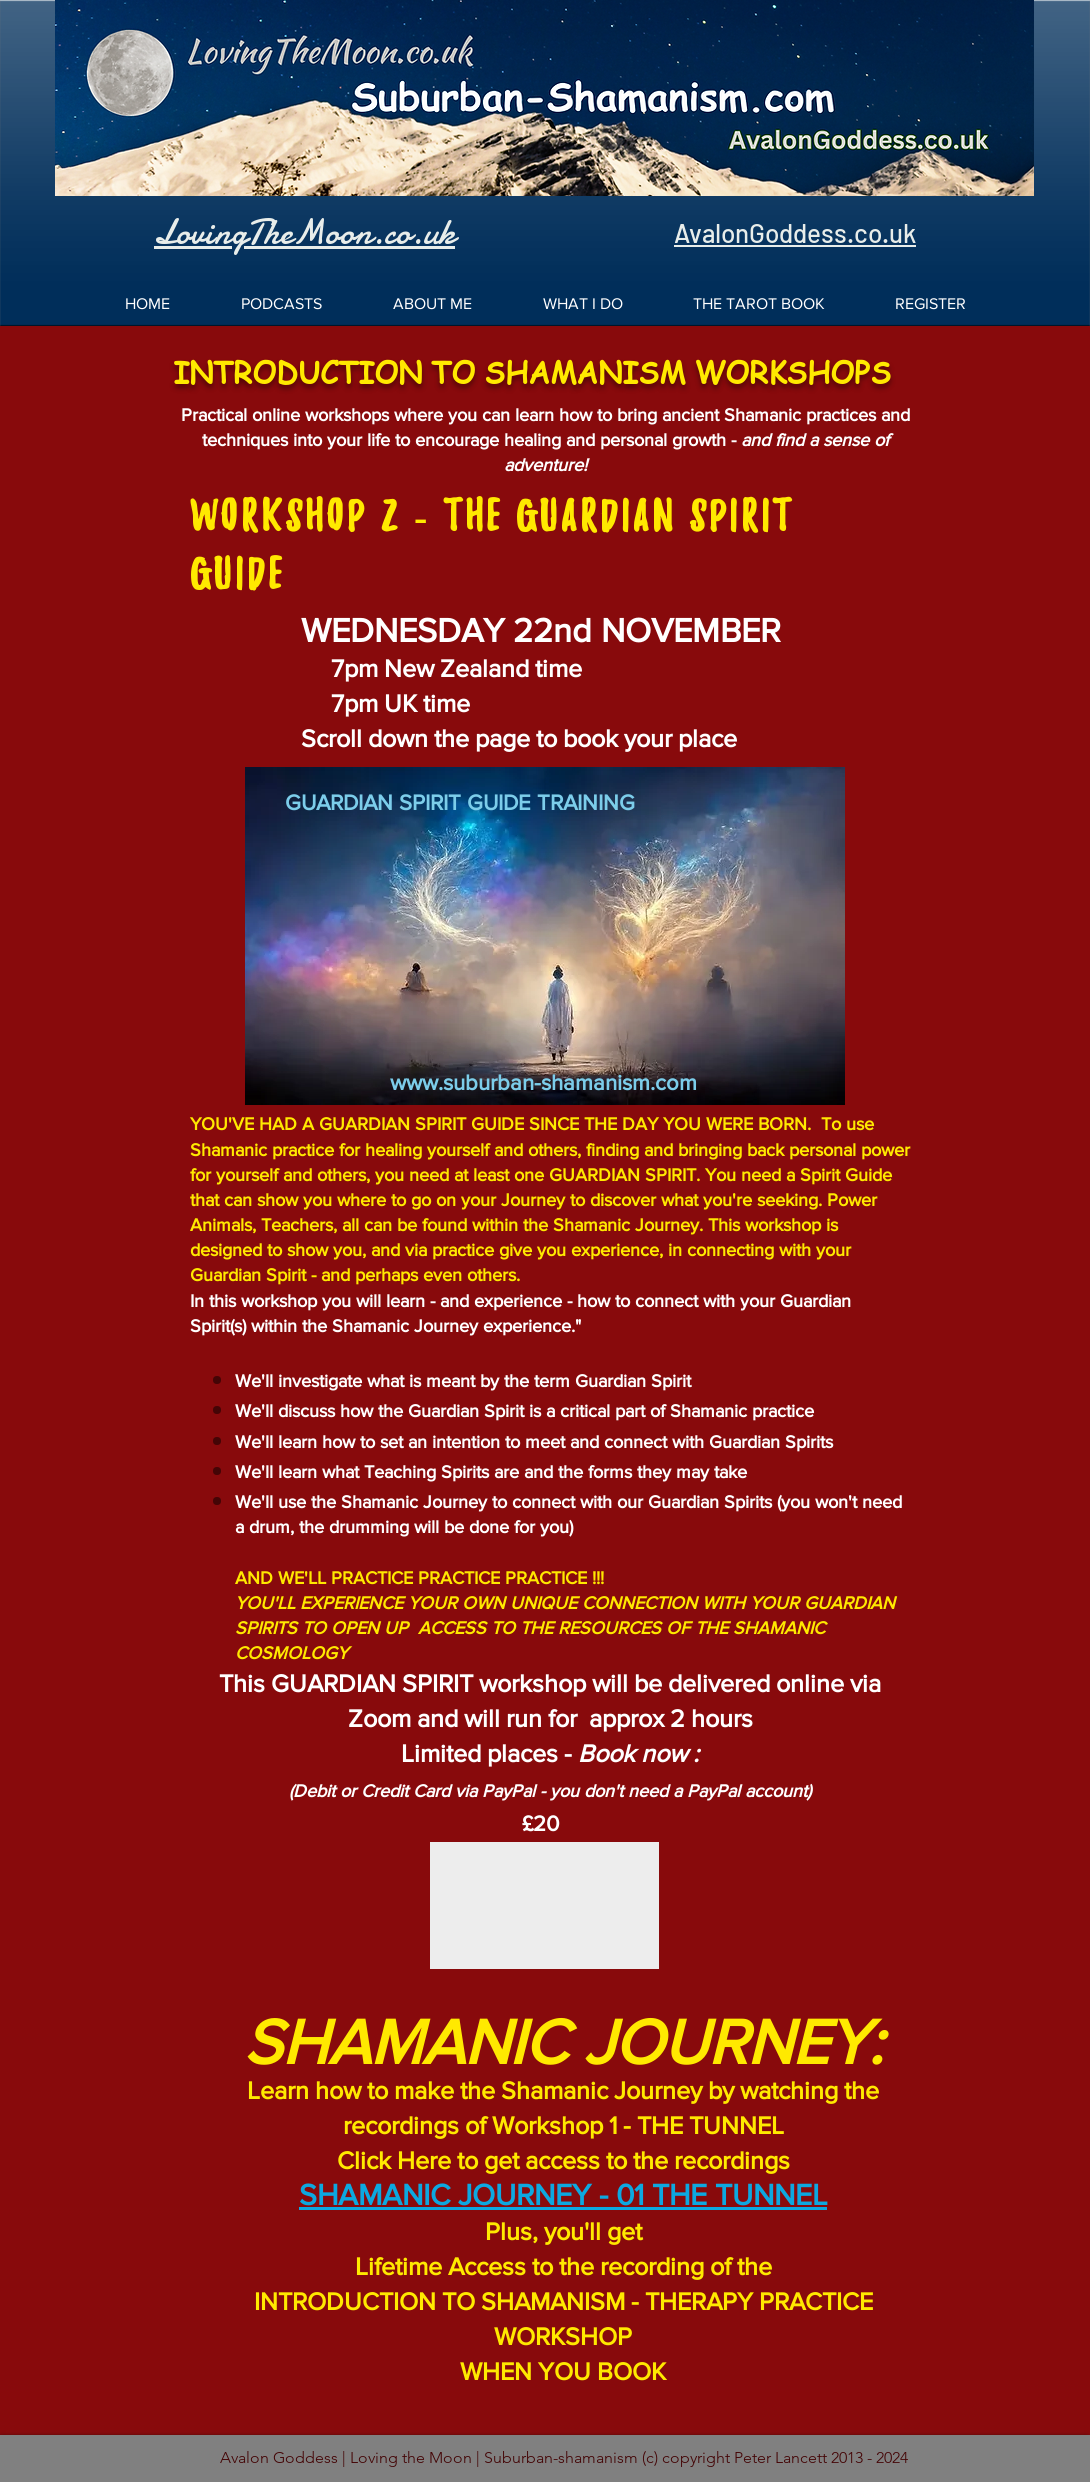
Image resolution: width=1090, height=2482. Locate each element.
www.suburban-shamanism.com (543, 1082)
